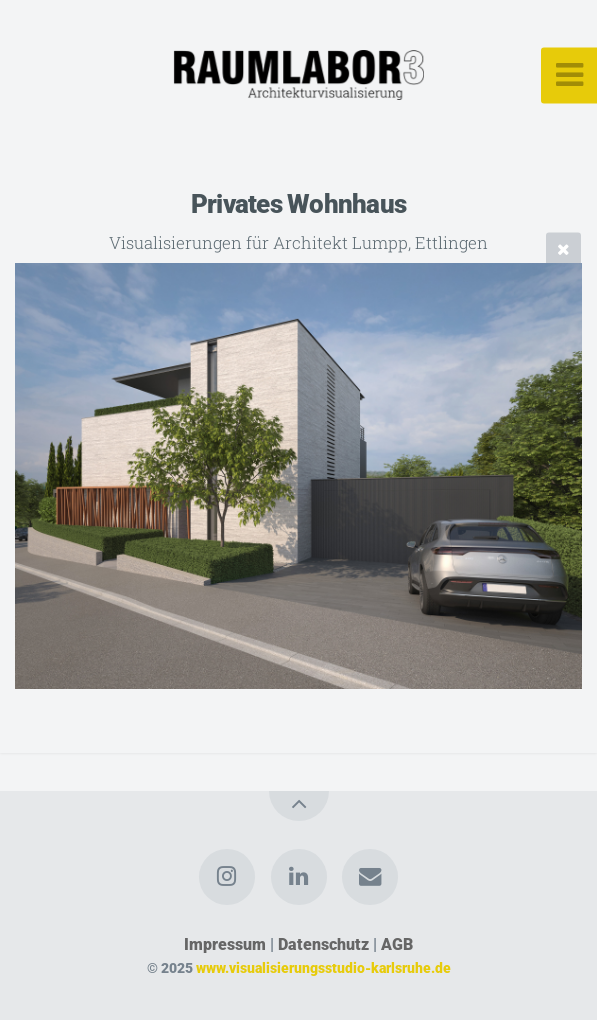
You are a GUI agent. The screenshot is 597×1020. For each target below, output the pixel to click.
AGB (397, 944)
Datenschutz (323, 944)
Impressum (225, 944)
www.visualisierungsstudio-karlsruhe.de (323, 968)
